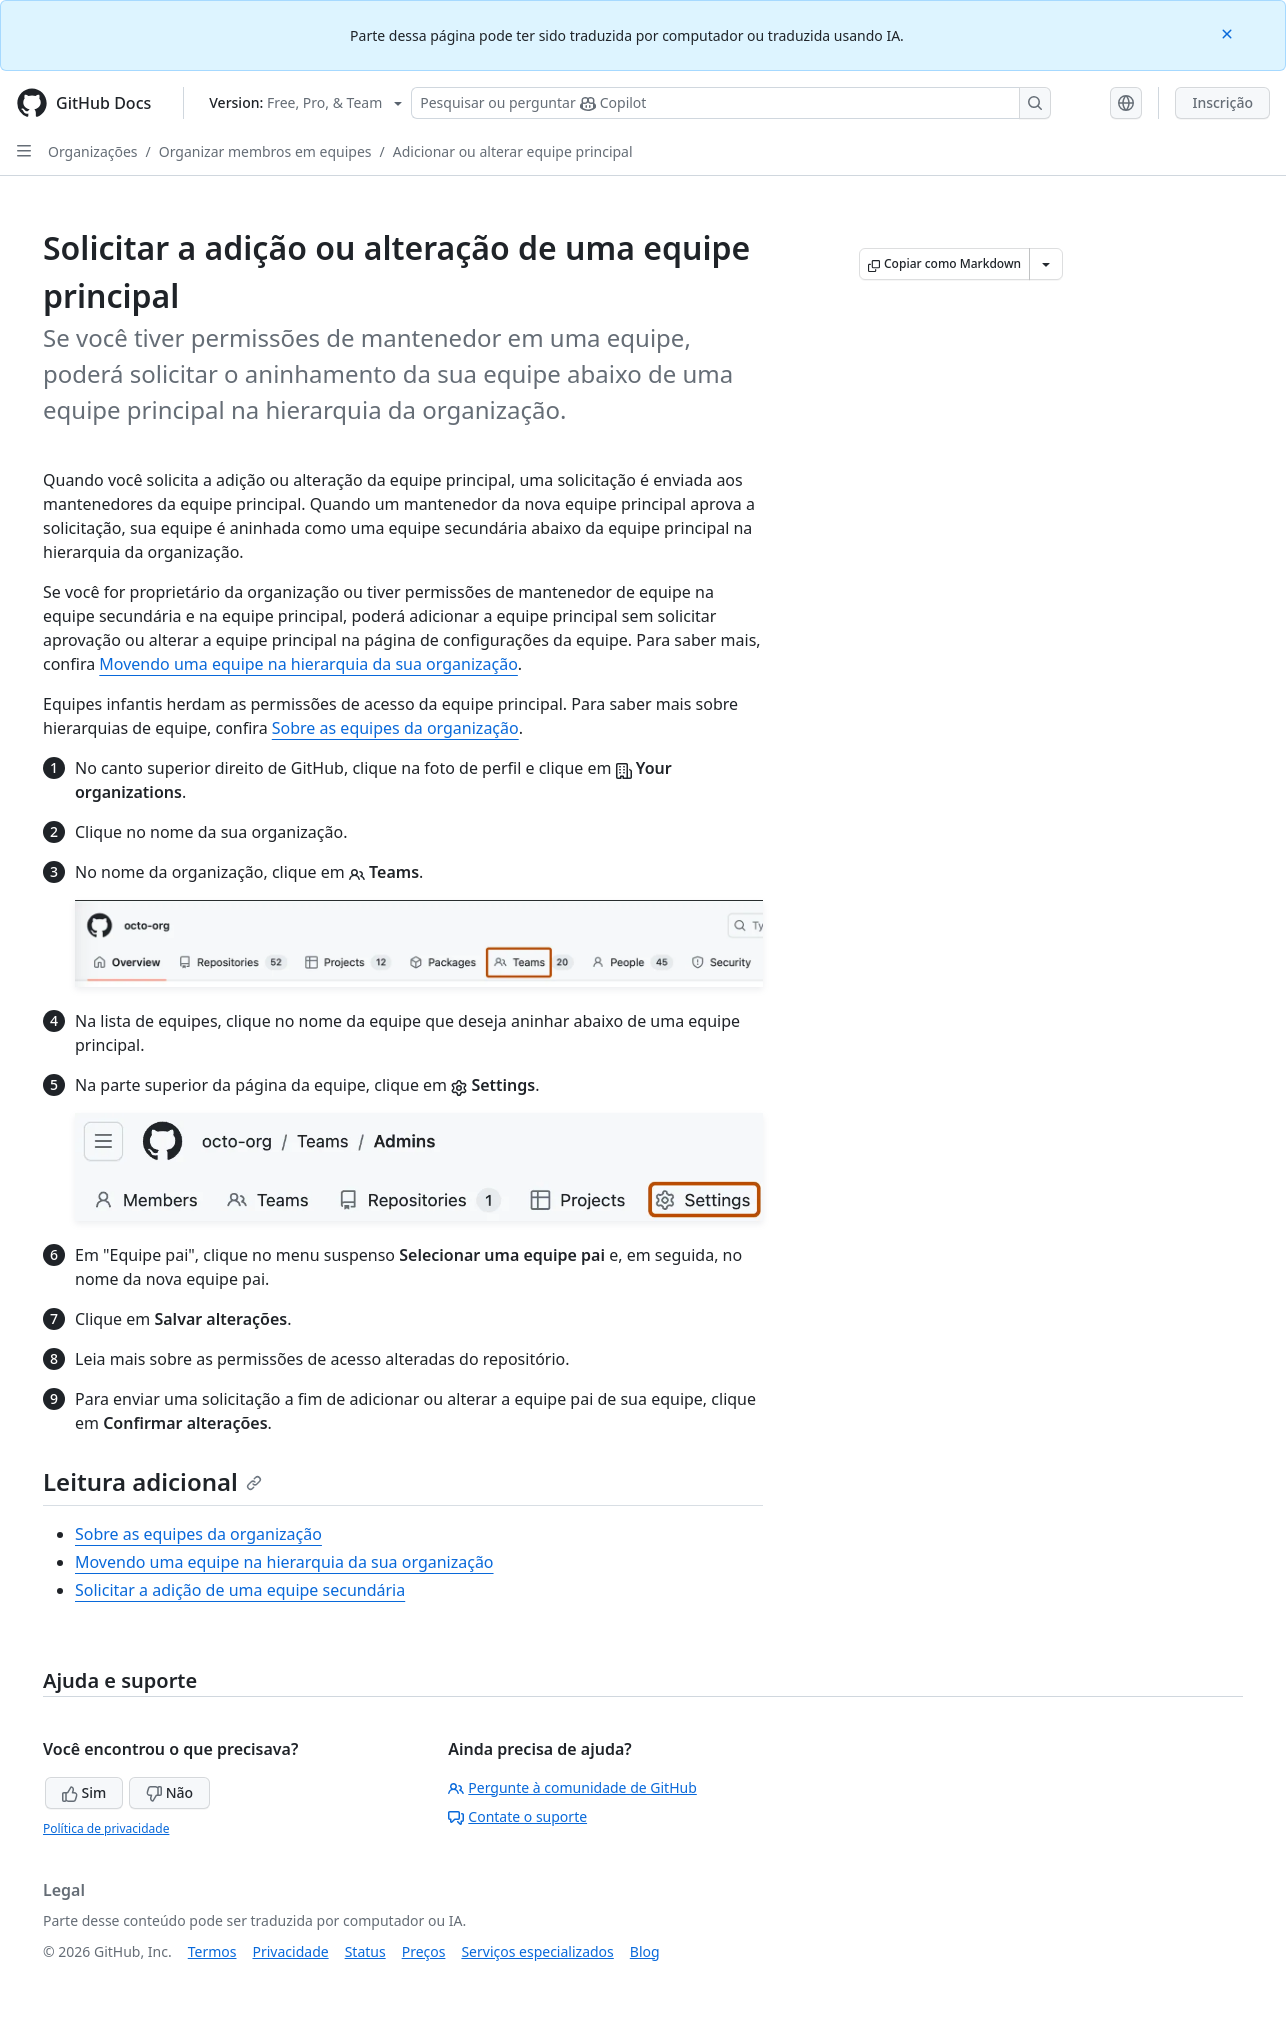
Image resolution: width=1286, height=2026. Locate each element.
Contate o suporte (517, 1816)
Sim (84, 1792)
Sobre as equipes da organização (395, 728)
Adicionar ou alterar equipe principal (513, 151)
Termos (212, 1951)
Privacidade (291, 1951)
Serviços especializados (537, 1951)
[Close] (1229, 32)
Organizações (93, 151)
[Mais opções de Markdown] (1046, 264)
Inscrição (1222, 102)
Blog (645, 1951)
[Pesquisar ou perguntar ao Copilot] (731, 103)
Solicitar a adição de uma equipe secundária (240, 1590)
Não (169, 1792)
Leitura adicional (152, 1481)
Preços (424, 1951)
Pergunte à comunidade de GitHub (572, 1787)
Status (365, 1951)
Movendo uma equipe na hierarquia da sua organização (308, 664)
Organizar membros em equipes (265, 151)
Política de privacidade (106, 1828)
